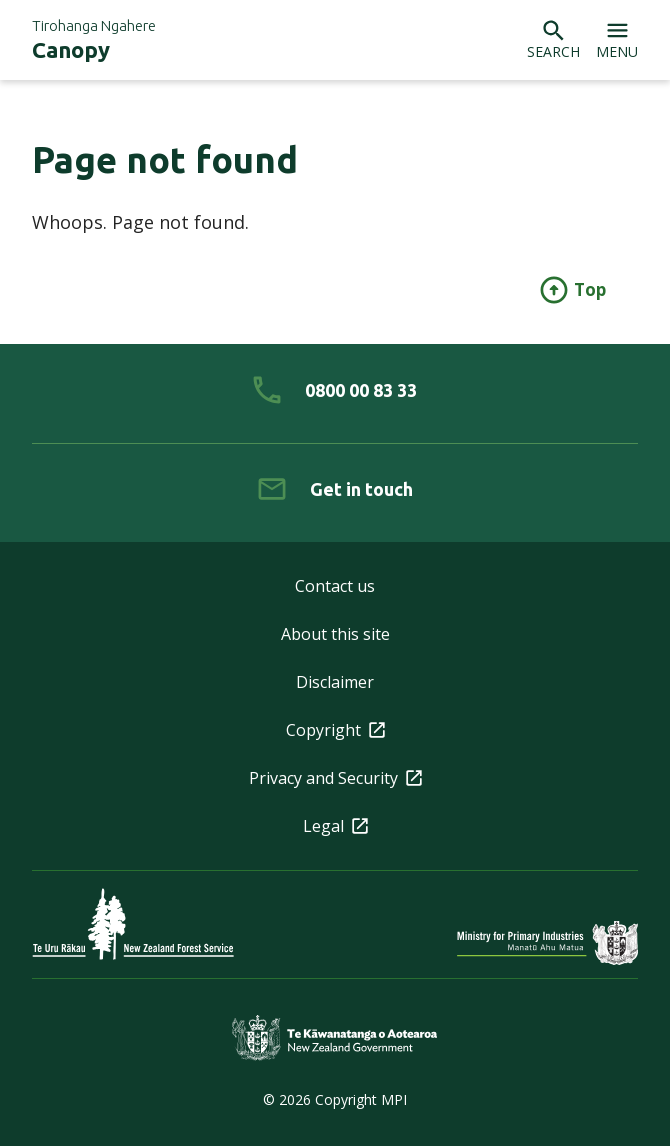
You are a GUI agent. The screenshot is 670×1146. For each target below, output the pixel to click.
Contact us (335, 586)
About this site (335, 634)
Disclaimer (335, 682)
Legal (335, 826)
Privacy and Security (335, 778)
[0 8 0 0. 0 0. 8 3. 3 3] (335, 390)
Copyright (335, 730)
